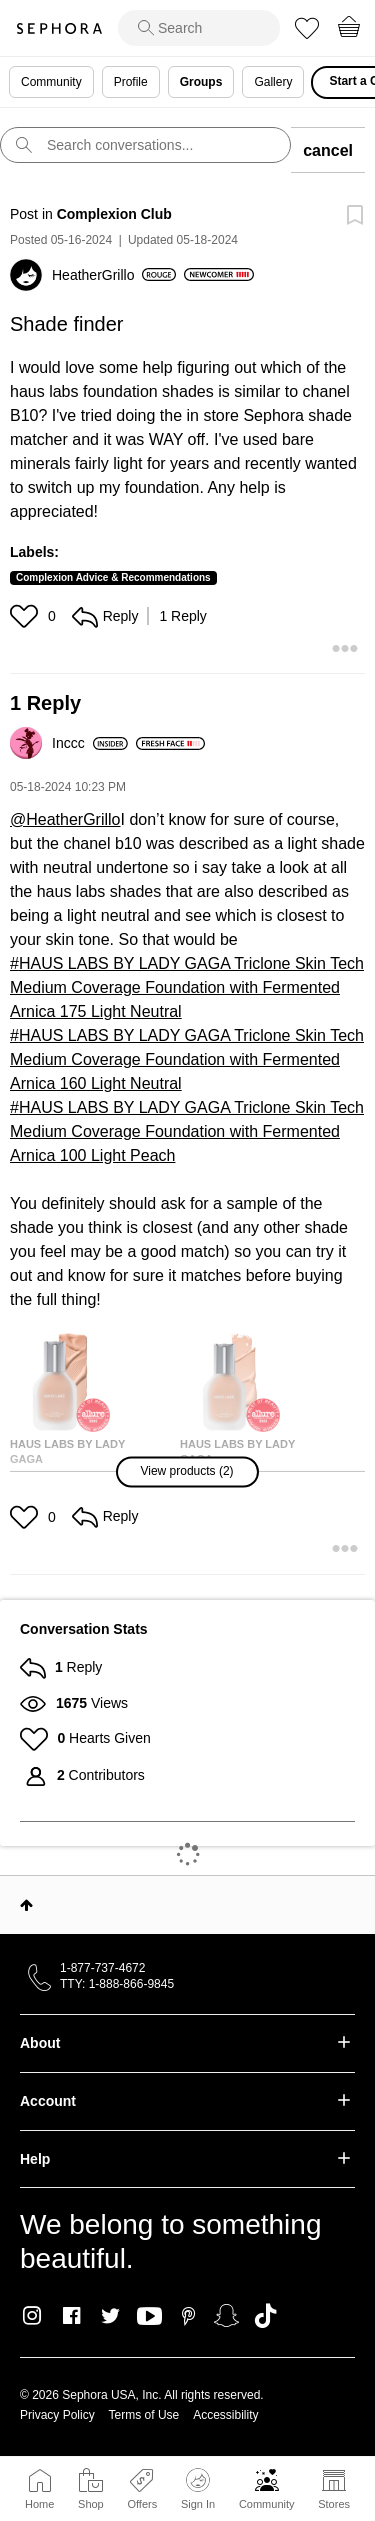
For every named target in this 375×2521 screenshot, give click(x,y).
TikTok (265, 2316)
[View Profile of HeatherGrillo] (114, 275)
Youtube (149, 2317)
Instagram (32, 2316)
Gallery (273, 82)
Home (39, 2504)
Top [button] (26, 1905)
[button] (26, 616)
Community (267, 2504)
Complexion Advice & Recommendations (113, 577)
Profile (131, 82)
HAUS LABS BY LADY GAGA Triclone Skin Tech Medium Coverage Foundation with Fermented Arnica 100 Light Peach (187, 1131)
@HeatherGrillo (65, 819)
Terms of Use (144, 2415)
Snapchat (226, 2316)
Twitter (110, 2316)
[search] (199, 28)
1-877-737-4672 (102, 1968)
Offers (142, 2504)
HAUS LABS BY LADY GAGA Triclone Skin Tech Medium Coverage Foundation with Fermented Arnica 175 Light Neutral (187, 987)
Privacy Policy (57, 2415)
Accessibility (225, 2415)
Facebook (71, 2316)
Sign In (198, 2489)
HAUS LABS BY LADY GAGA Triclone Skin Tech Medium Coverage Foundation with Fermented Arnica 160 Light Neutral (187, 1059)
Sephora (59, 28)
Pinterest (188, 2316)
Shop (91, 2504)
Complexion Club (114, 214)
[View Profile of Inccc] (90, 743)
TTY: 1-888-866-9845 (117, 1984)
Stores (334, 2504)
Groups (201, 82)
